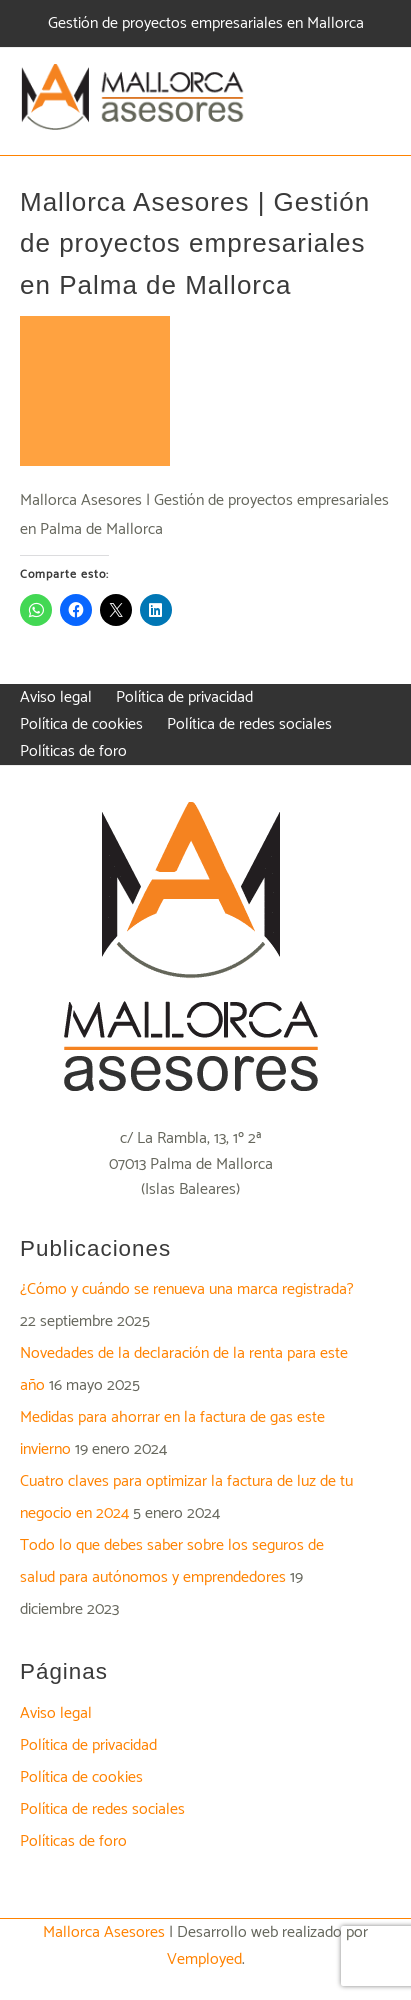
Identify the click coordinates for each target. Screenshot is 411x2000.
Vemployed (204, 1959)
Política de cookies (81, 1777)
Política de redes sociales (102, 1809)
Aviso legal (56, 1713)
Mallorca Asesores (104, 1932)
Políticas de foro (73, 1841)
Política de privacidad (88, 1745)
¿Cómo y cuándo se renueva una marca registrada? (187, 1289)
